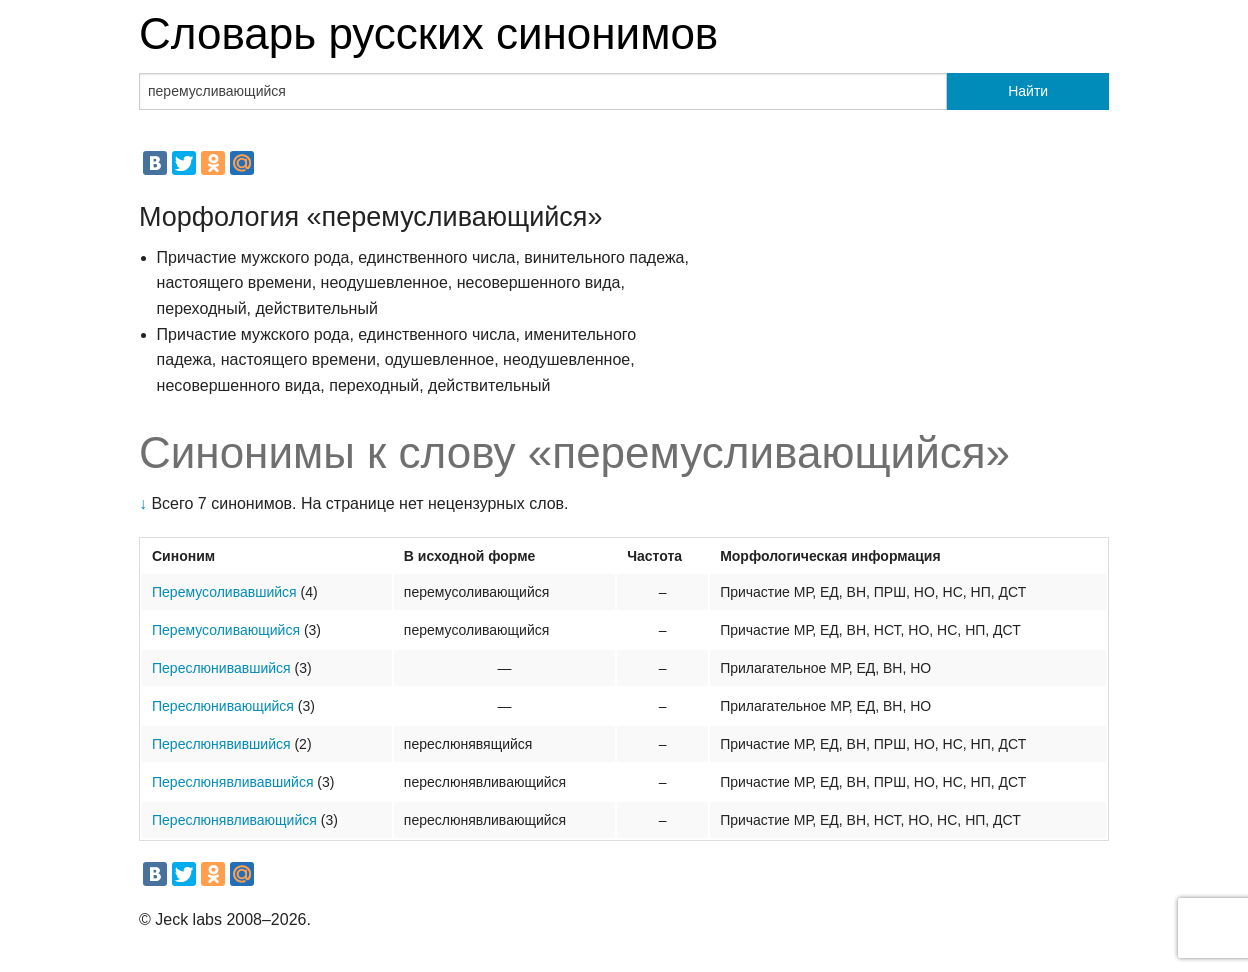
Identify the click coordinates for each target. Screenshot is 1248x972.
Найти (1028, 91)
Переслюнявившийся (221, 744)
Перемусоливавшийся (224, 592)
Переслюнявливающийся (234, 820)
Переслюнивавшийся (221, 668)
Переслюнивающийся (223, 706)
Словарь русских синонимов (428, 33)
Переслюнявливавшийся (232, 782)
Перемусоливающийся (226, 630)
